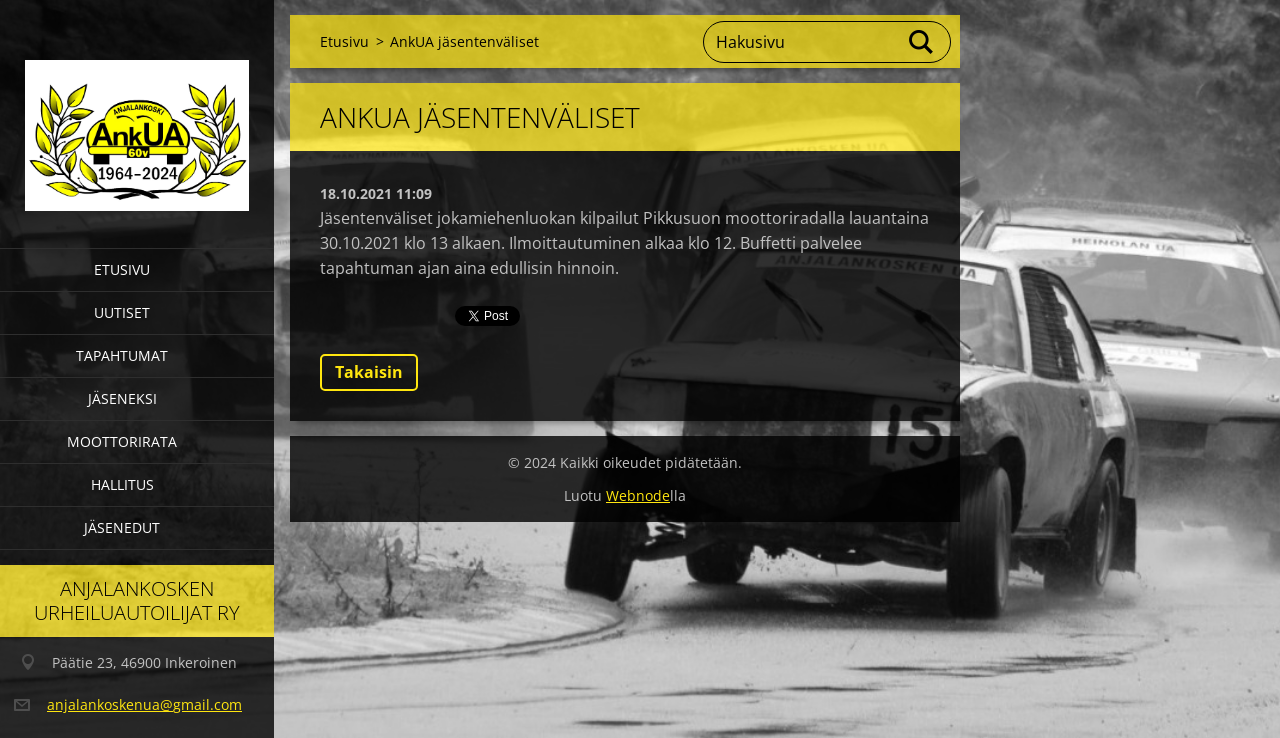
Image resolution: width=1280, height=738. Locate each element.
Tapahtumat (122, 355)
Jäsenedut (122, 527)
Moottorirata (122, 441)
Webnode (638, 495)
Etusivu (122, 269)
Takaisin (369, 372)
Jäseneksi (122, 398)
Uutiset (122, 312)
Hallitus (122, 484)
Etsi (922, 42)
